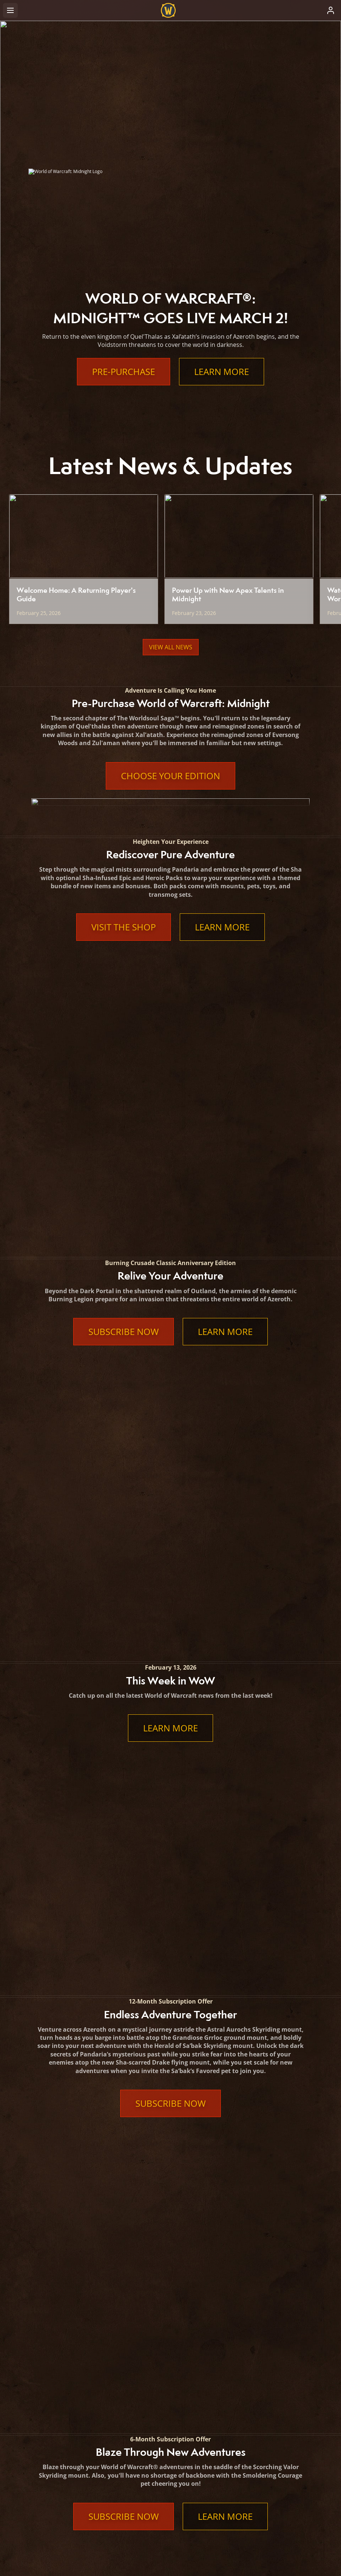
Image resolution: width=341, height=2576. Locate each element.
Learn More (221, 372)
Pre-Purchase (123, 372)
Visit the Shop (123, 927)
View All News (170, 647)
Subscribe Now (123, 1062)
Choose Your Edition (170, 776)
